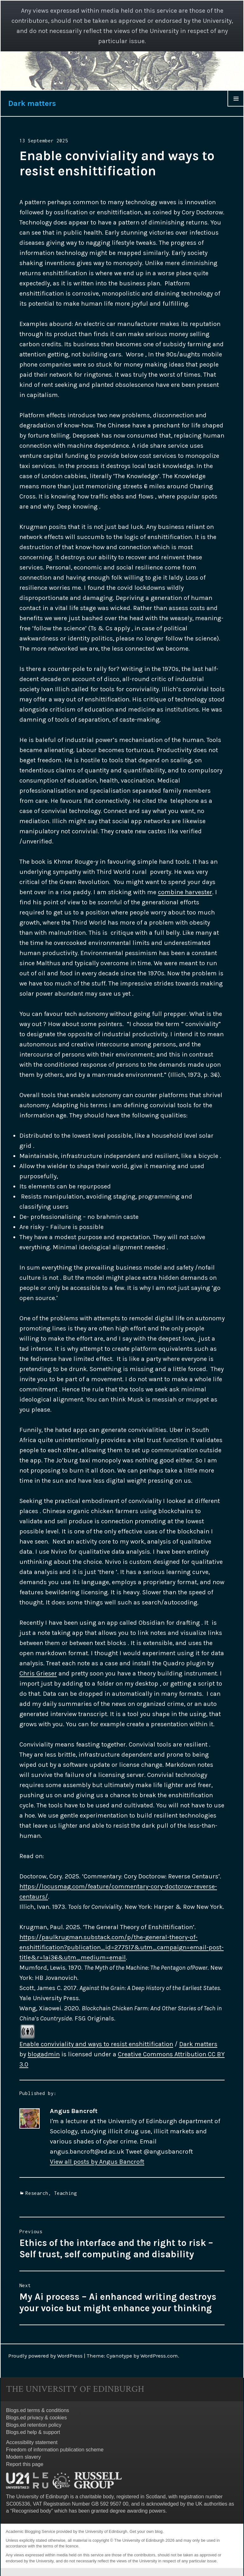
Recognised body (31, 2511)
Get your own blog (146, 2531)
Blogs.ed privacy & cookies (36, 2417)
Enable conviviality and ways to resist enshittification (96, 2044)
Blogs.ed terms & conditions (37, 2410)
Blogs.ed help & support (33, 2432)
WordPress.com (159, 2355)
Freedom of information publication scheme (55, 2449)
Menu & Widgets (235, 106)
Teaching (65, 2193)
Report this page (24, 2464)
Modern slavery (23, 2457)
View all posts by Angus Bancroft (97, 2161)
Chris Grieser (38, 1673)
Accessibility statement (32, 2442)
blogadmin (44, 2054)
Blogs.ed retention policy (33, 2425)
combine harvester (185, 892)
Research (36, 2193)
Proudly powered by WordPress (45, 2355)
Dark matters (32, 103)
